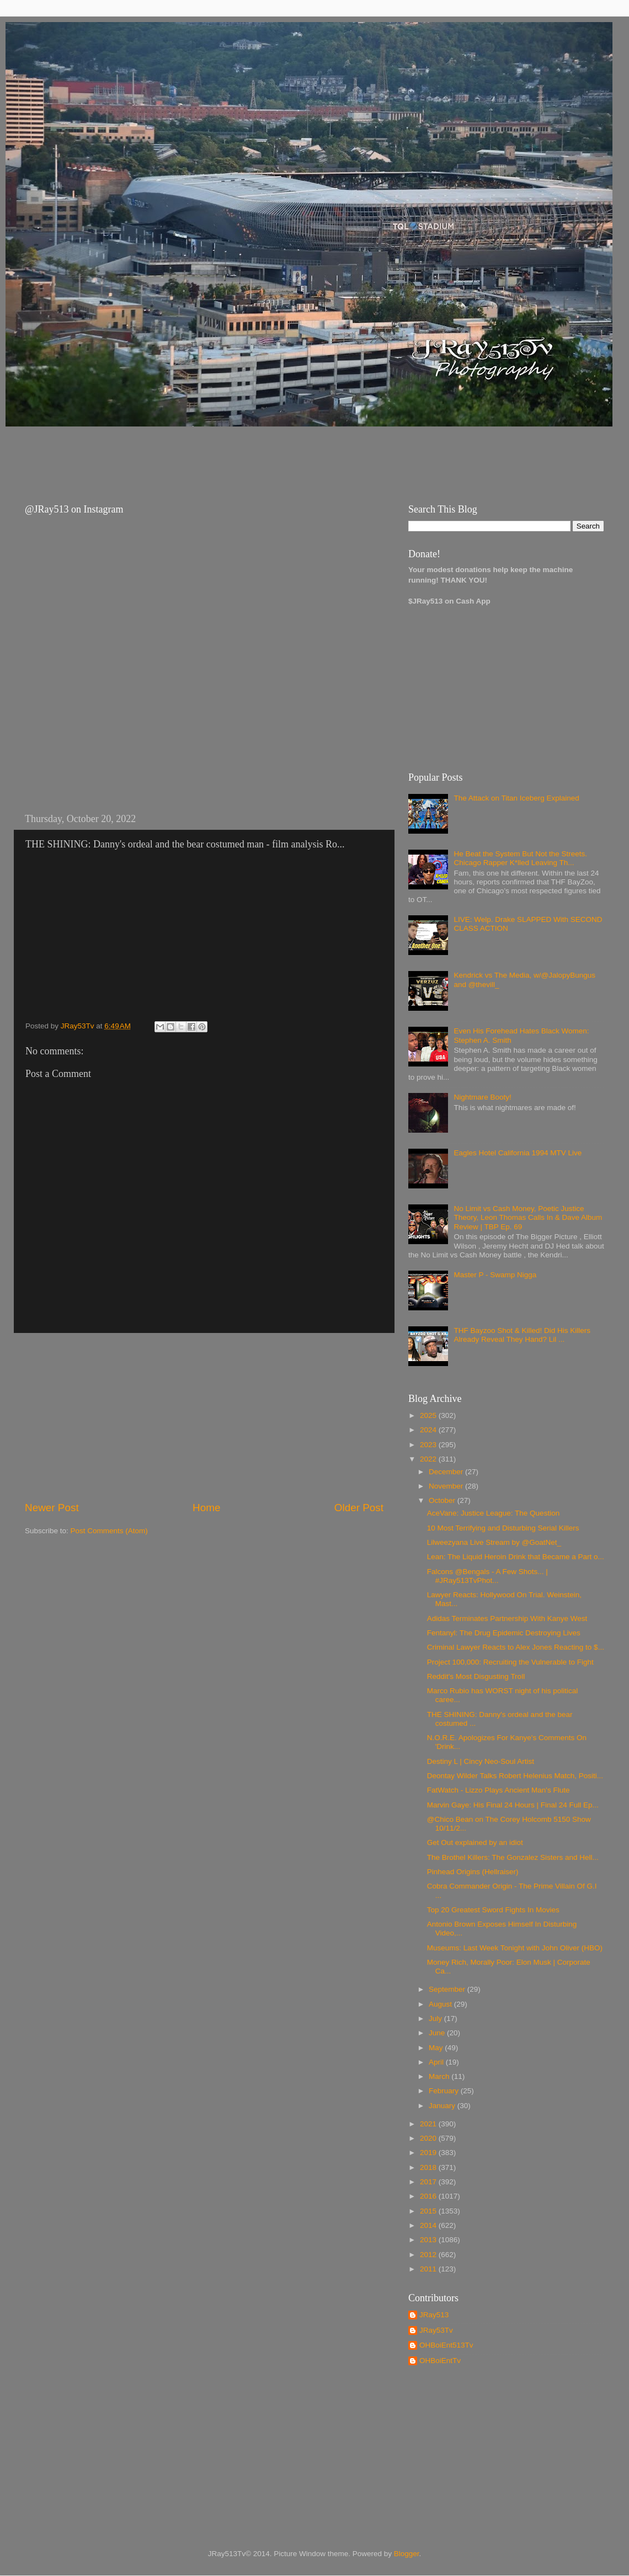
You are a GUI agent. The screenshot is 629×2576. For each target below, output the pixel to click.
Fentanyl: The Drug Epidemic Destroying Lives (503, 1633)
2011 (429, 2269)
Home (206, 1507)
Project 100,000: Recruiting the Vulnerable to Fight (510, 1662)
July (436, 2018)
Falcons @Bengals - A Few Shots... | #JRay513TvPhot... (487, 1576)
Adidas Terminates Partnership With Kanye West (507, 1618)
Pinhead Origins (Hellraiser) (473, 1872)
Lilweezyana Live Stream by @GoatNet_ (494, 1542)
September (448, 1989)
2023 (429, 1445)
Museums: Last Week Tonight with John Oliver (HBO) (515, 1948)
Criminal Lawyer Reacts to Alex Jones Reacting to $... (515, 1647)
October (443, 1500)
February (445, 2091)
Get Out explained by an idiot (475, 1842)
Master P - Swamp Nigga (495, 1275)
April (437, 2062)
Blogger (406, 2554)
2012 (429, 2254)
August (441, 2004)
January (443, 2106)
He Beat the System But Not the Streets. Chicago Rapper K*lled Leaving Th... (520, 858)
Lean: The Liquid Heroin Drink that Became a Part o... (515, 1557)
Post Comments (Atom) (109, 1531)
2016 (429, 2196)
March (440, 2076)
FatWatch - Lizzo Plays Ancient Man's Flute (498, 1790)
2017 (429, 2182)
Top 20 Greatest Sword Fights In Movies (493, 1910)
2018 (429, 2167)
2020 (429, 2138)
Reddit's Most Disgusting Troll (476, 1676)
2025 (429, 1415)
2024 (429, 1430)
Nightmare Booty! (482, 1097)
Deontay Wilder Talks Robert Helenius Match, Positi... (515, 1776)
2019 (429, 2152)
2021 (429, 2124)
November (447, 1486)
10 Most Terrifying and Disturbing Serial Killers (503, 1528)
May (437, 2048)
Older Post (358, 1507)
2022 (429, 1459)
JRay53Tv (436, 2330)
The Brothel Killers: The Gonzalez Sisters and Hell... (513, 1857)
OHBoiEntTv (440, 2360)
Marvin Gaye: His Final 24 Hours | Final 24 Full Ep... (513, 1805)
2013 (429, 2240)
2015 (429, 2211)
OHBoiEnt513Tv (446, 2345)
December (447, 1472)
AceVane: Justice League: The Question (493, 1513)
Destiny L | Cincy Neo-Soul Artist (480, 1761)
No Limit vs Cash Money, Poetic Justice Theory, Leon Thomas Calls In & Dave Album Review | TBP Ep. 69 (528, 1217)
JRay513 (434, 2315)
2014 (429, 2225)
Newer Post (52, 1507)
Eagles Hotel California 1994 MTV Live (518, 1153)
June (438, 2033)
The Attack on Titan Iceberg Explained (516, 798)
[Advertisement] (214, 455)
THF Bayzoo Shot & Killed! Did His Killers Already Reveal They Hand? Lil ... (522, 1334)
